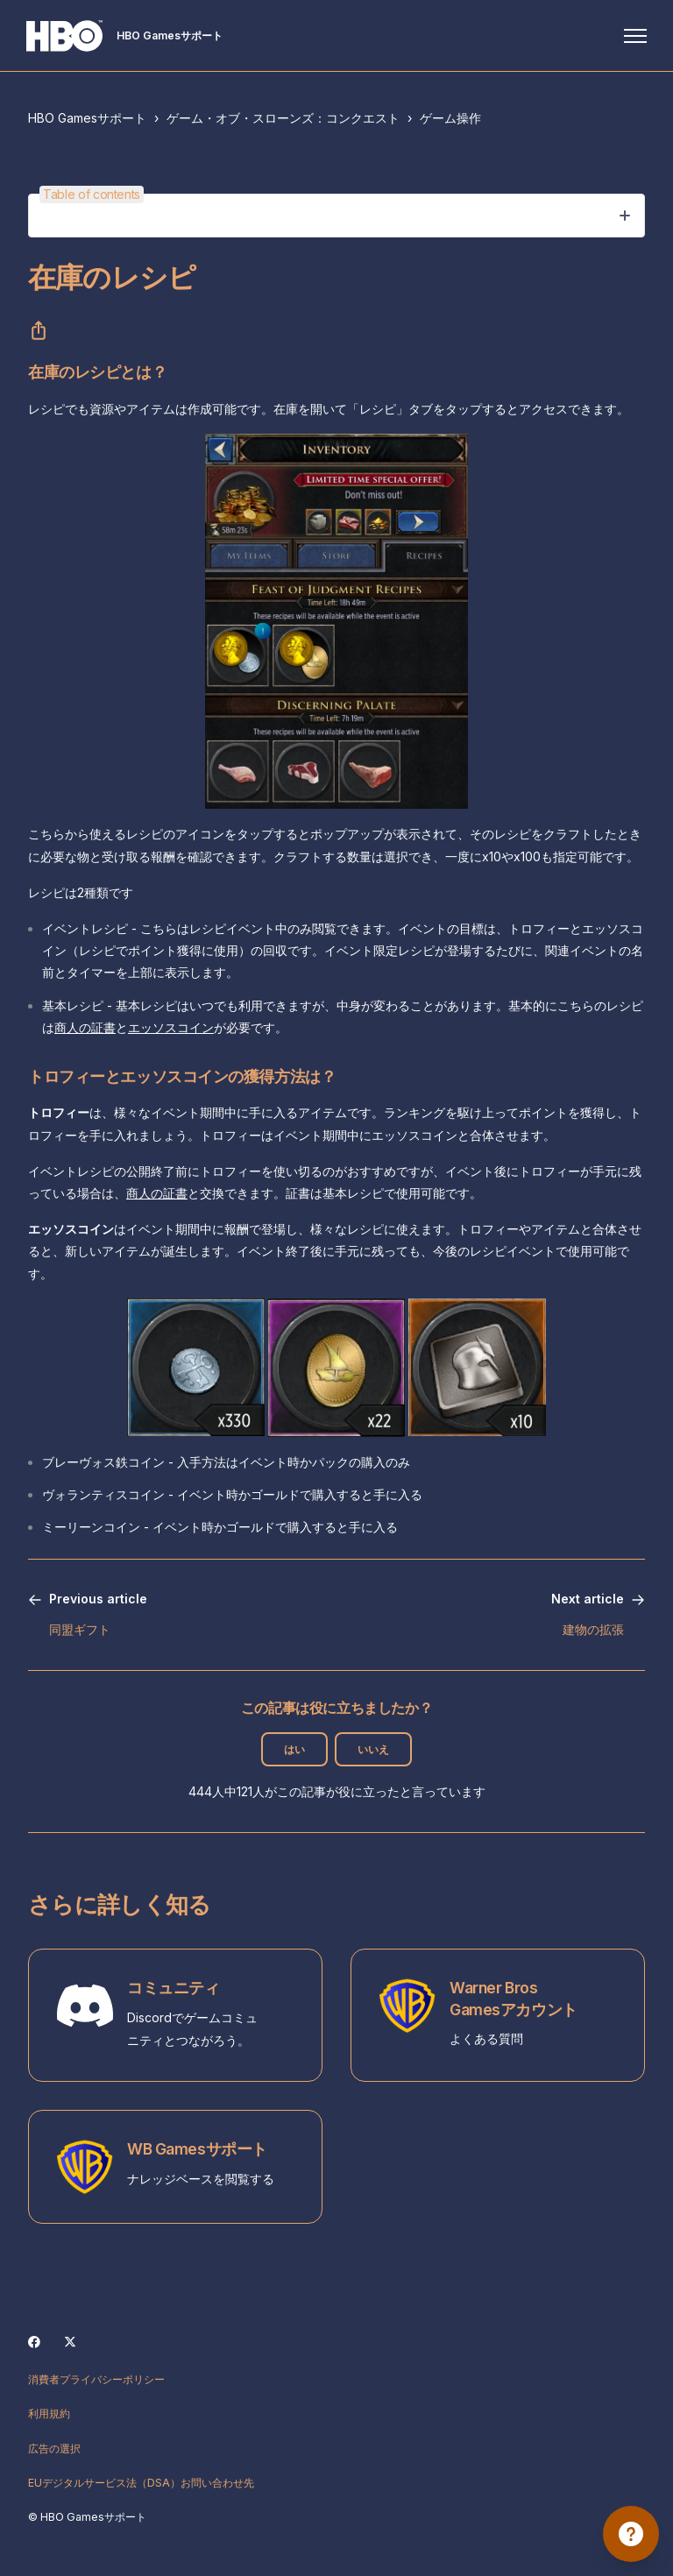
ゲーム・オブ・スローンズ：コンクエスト (283, 117)
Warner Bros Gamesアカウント (513, 1998)
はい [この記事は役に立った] (294, 1749)
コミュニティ (173, 1987)
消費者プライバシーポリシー (96, 2379)
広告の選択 (54, 2448)
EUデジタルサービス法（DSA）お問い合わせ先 (141, 2482)
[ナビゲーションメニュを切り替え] (633, 36)
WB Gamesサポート (197, 2149)
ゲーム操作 (450, 117)
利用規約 (49, 2413)
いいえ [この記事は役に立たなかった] (373, 1749)
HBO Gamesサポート (87, 117)
